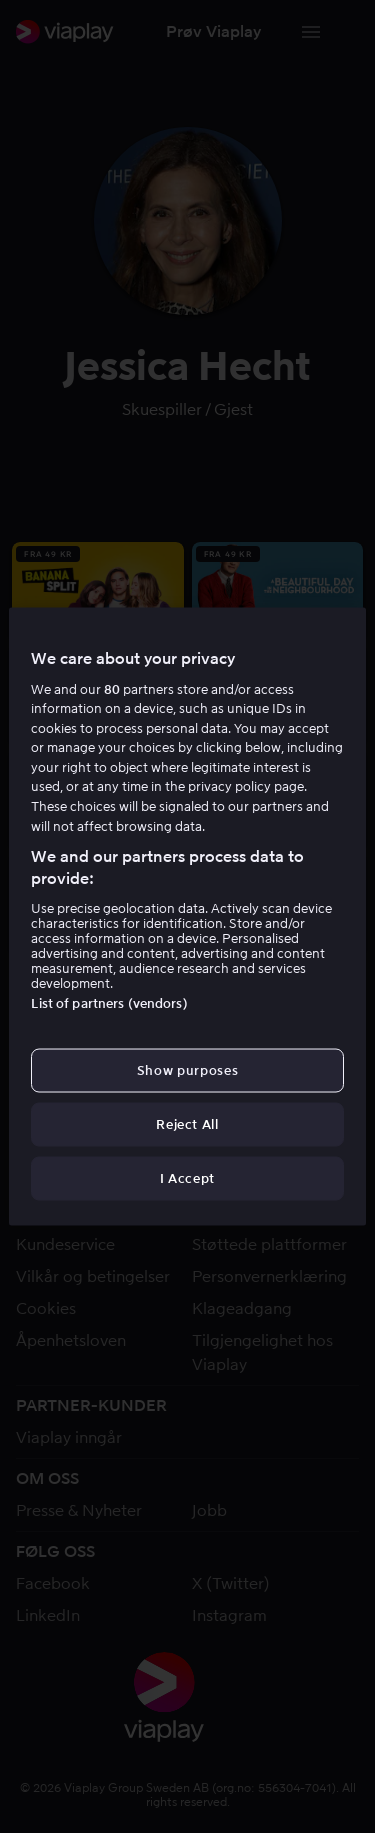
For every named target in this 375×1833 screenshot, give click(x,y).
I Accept (187, 1178)
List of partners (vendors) (109, 1002)
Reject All (187, 1124)
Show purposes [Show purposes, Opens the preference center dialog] (187, 1069)
